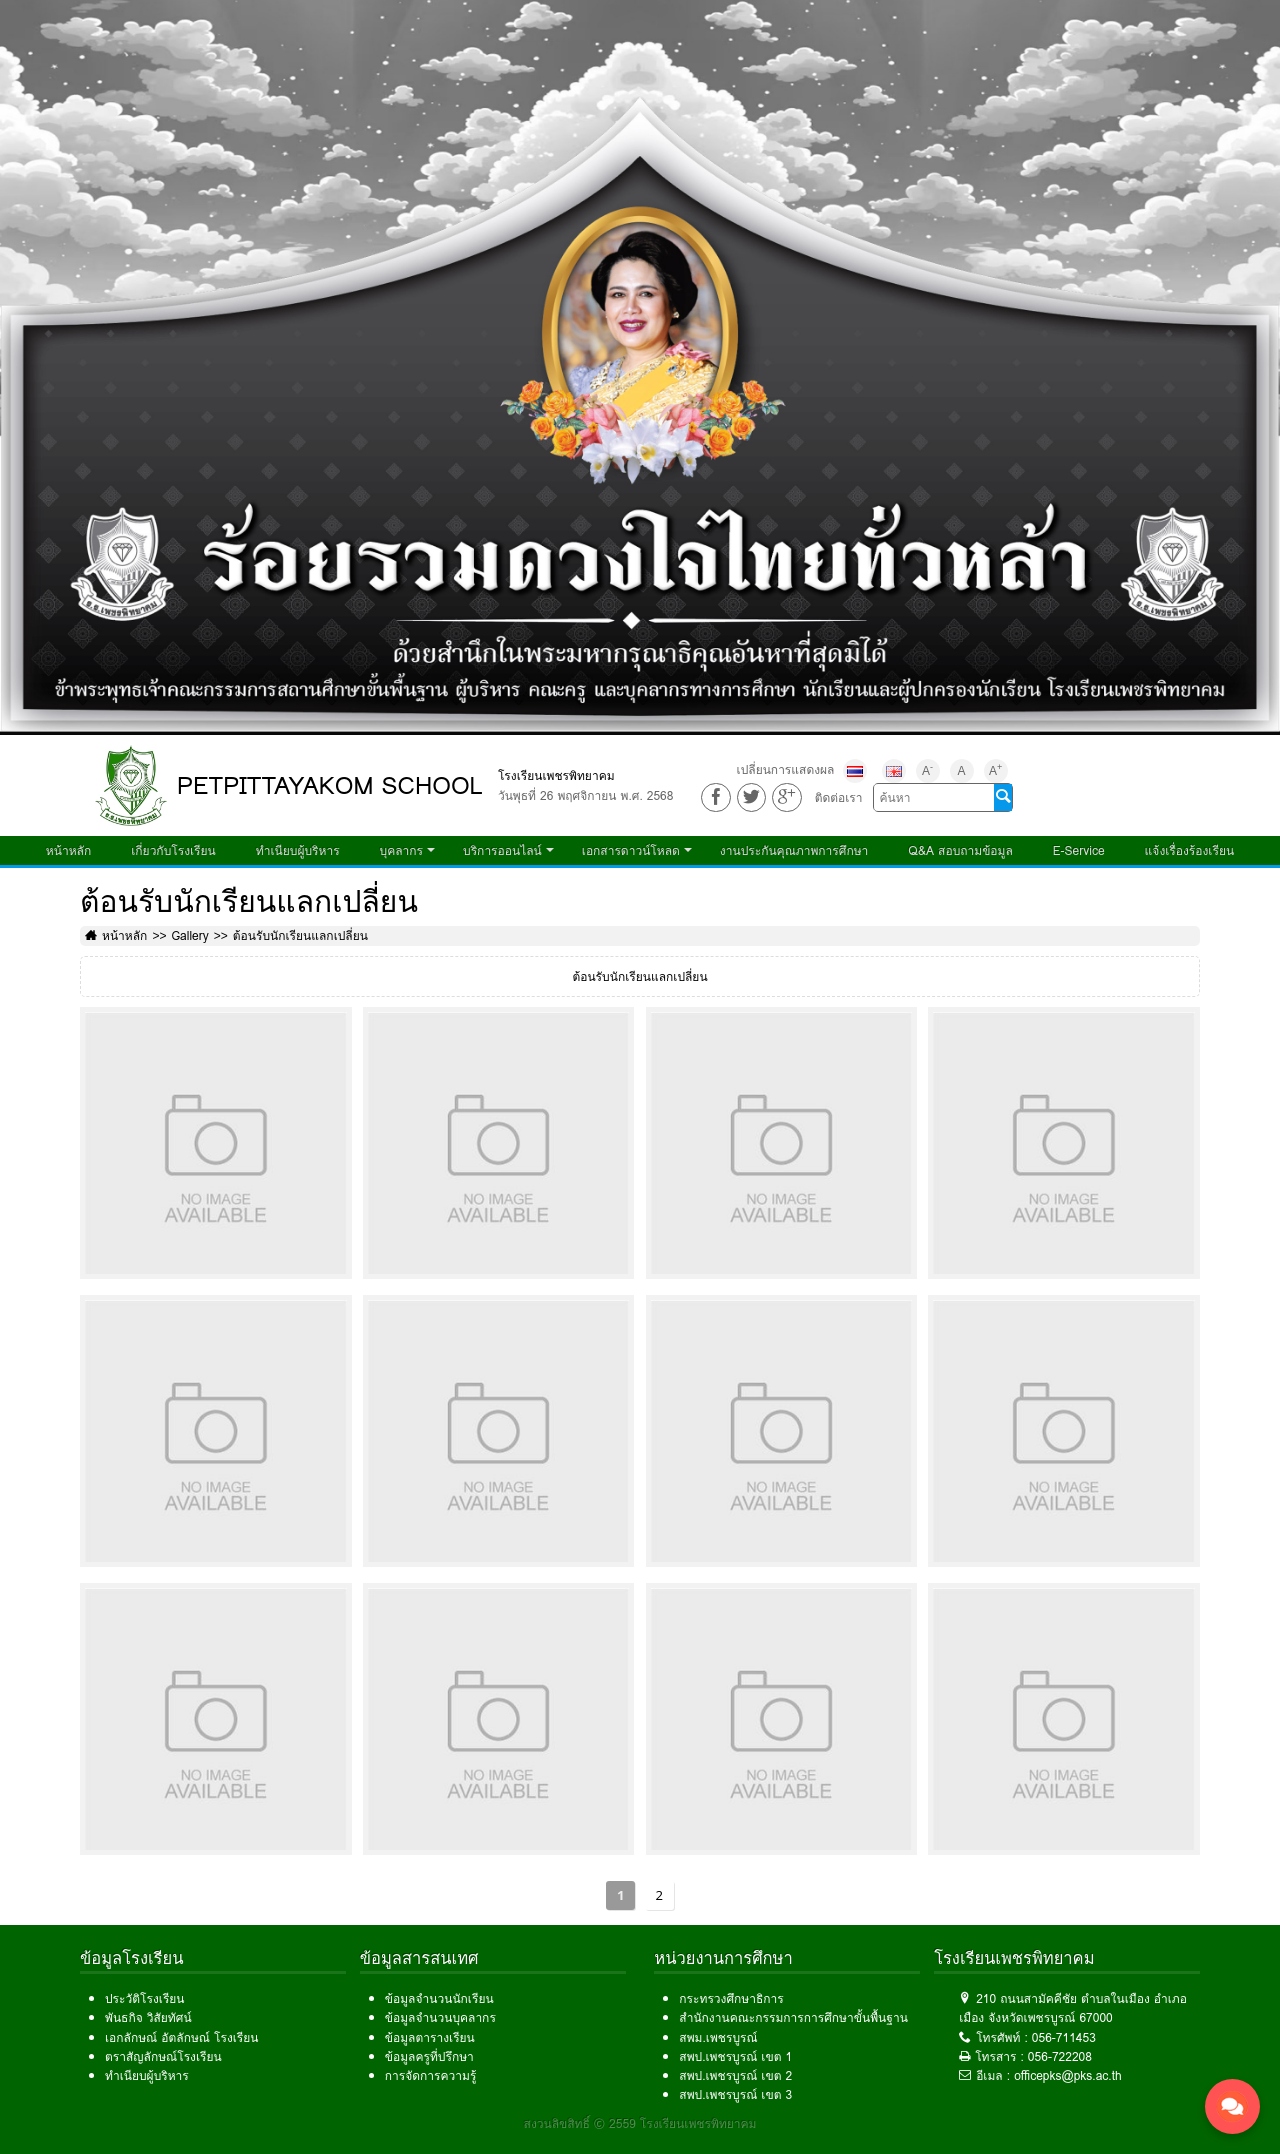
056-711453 (1064, 2037)
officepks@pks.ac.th (1068, 2075)
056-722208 (1060, 2056)
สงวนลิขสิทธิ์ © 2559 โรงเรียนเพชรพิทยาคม (640, 2123)
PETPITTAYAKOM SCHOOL (330, 785)
